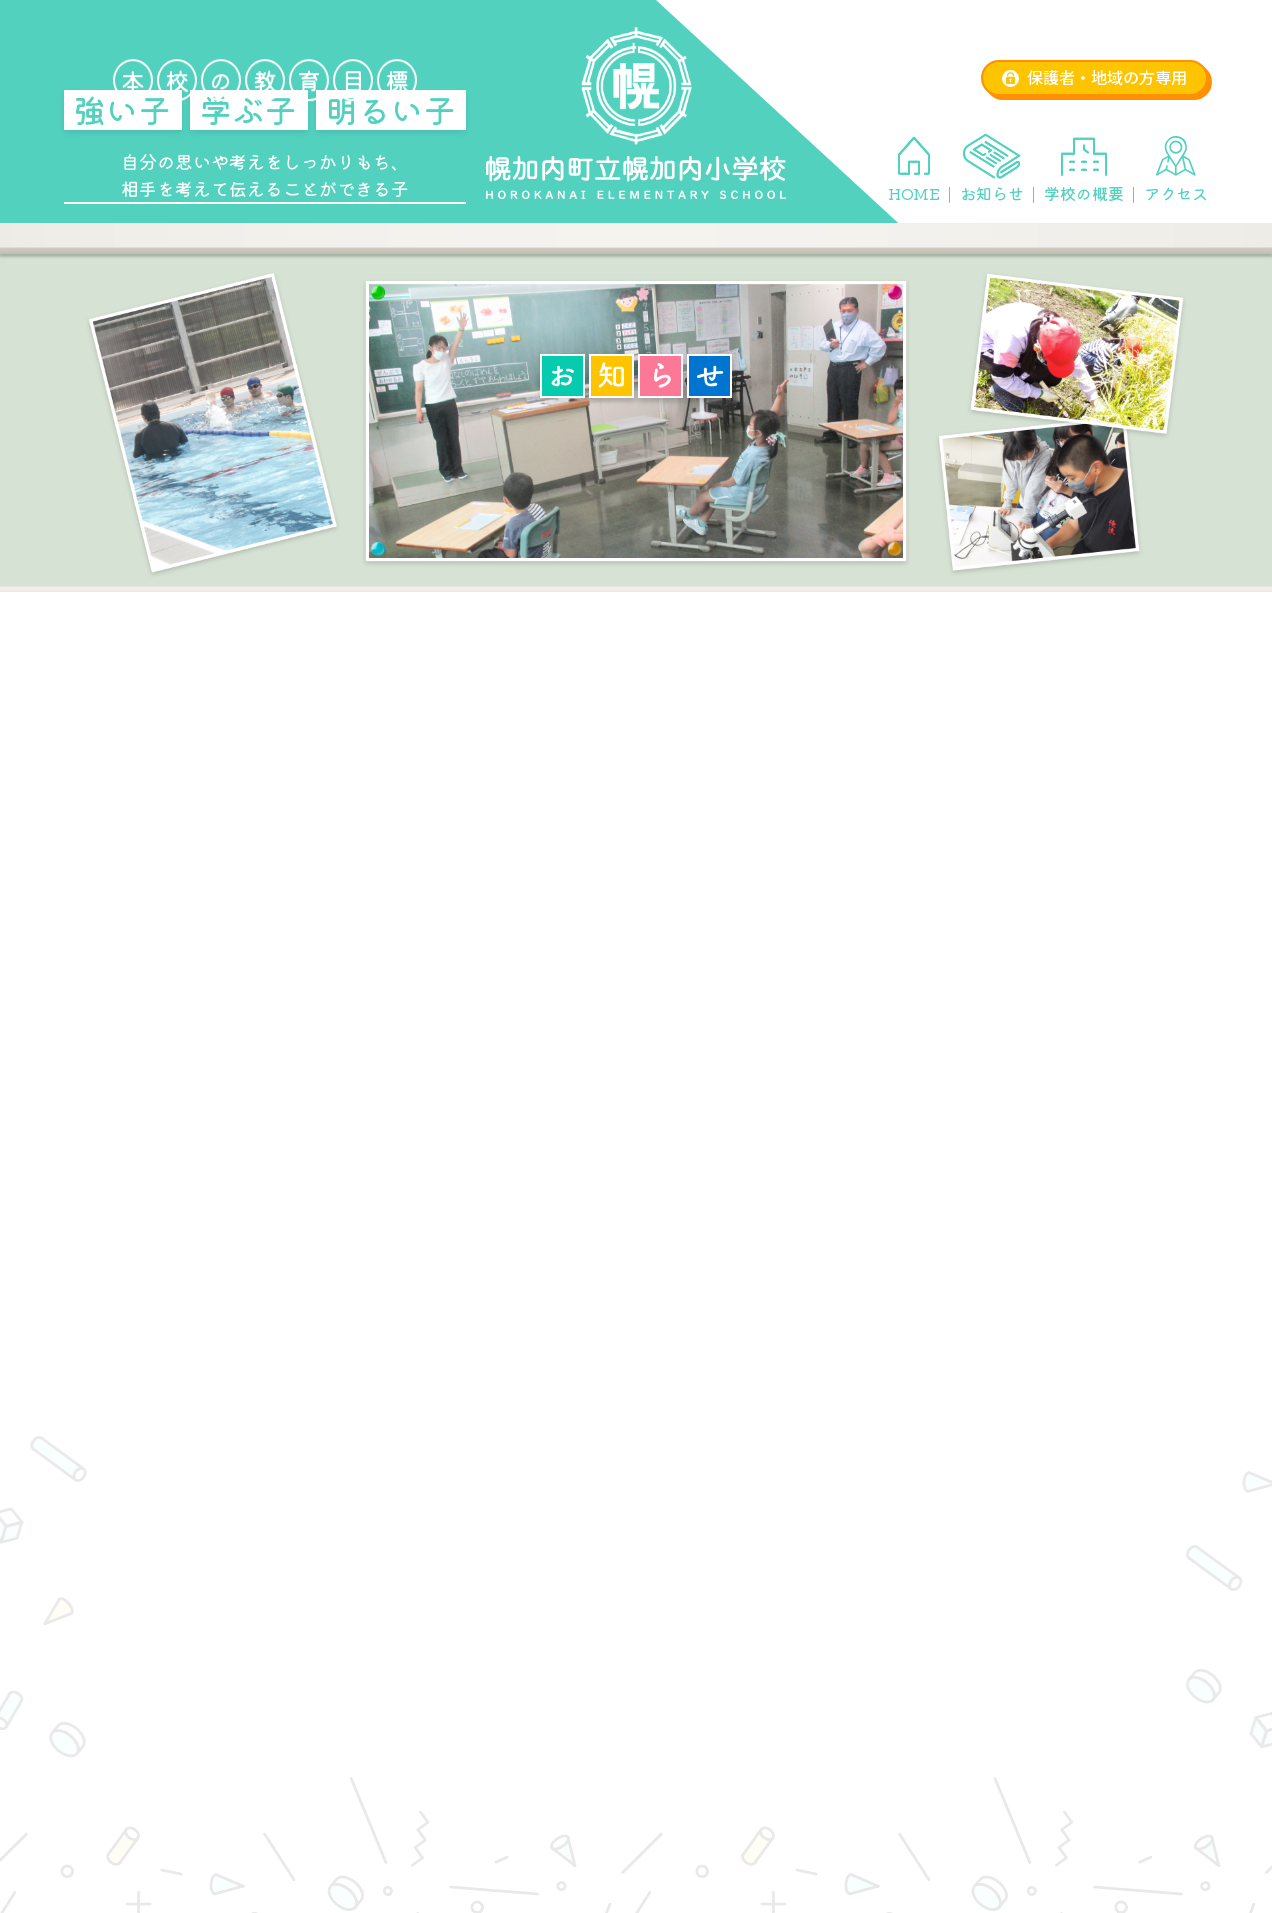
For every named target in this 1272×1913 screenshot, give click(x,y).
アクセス (1176, 193)
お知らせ (992, 193)
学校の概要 (1084, 193)
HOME (914, 193)
